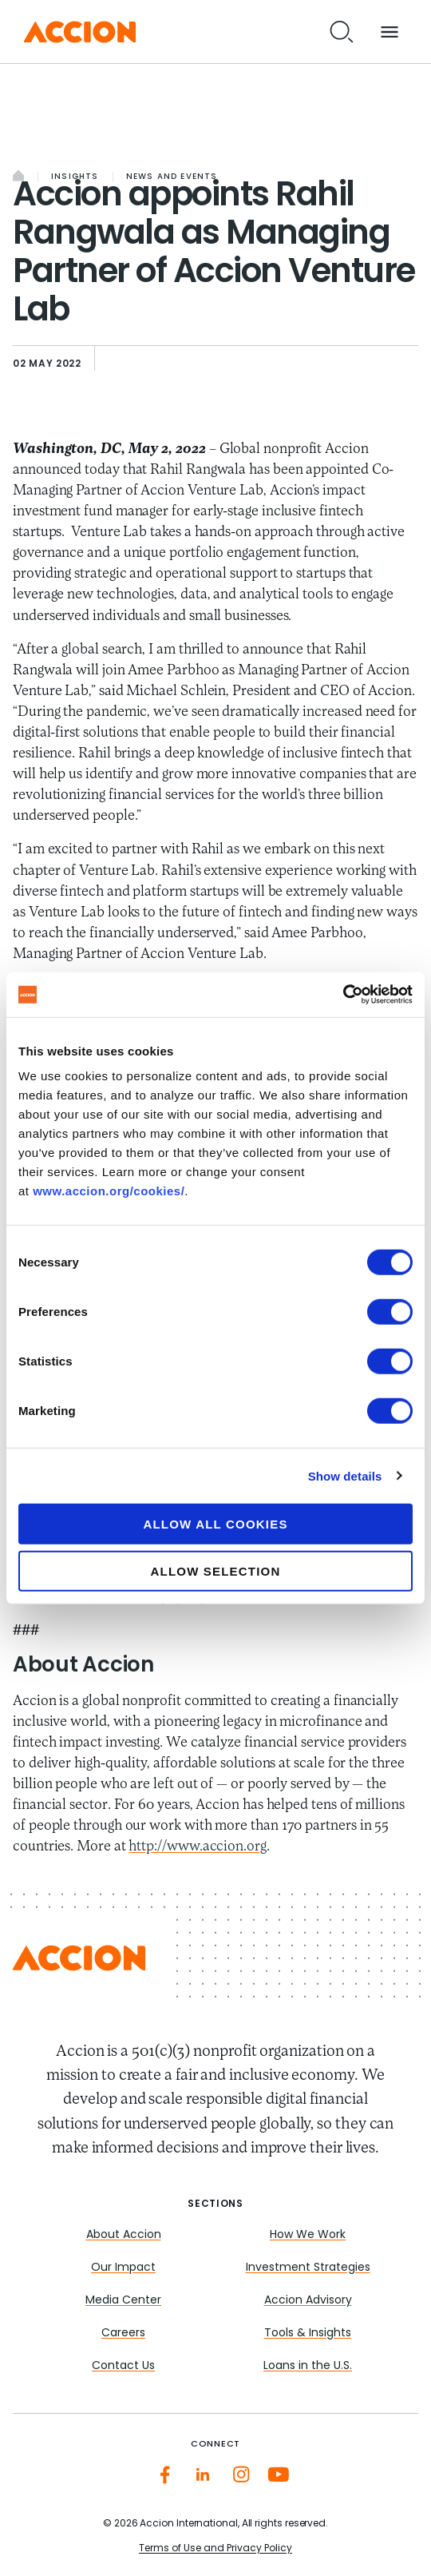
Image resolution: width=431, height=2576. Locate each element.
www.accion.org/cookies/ (108, 1191)
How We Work (308, 2235)
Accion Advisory (308, 2301)
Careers (123, 2333)
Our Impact (123, 2268)
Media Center (123, 2301)
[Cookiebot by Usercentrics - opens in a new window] (343, 994)
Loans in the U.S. (307, 2366)
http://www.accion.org (197, 1846)
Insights (75, 177)
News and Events (172, 177)
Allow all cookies (215, 1524)
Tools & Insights (307, 2333)
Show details (345, 1475)
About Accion (123, 2235)
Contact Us (123, 2366)
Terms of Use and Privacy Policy (215, 2549)
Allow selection (216, 1570)
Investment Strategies (308, 2268)
